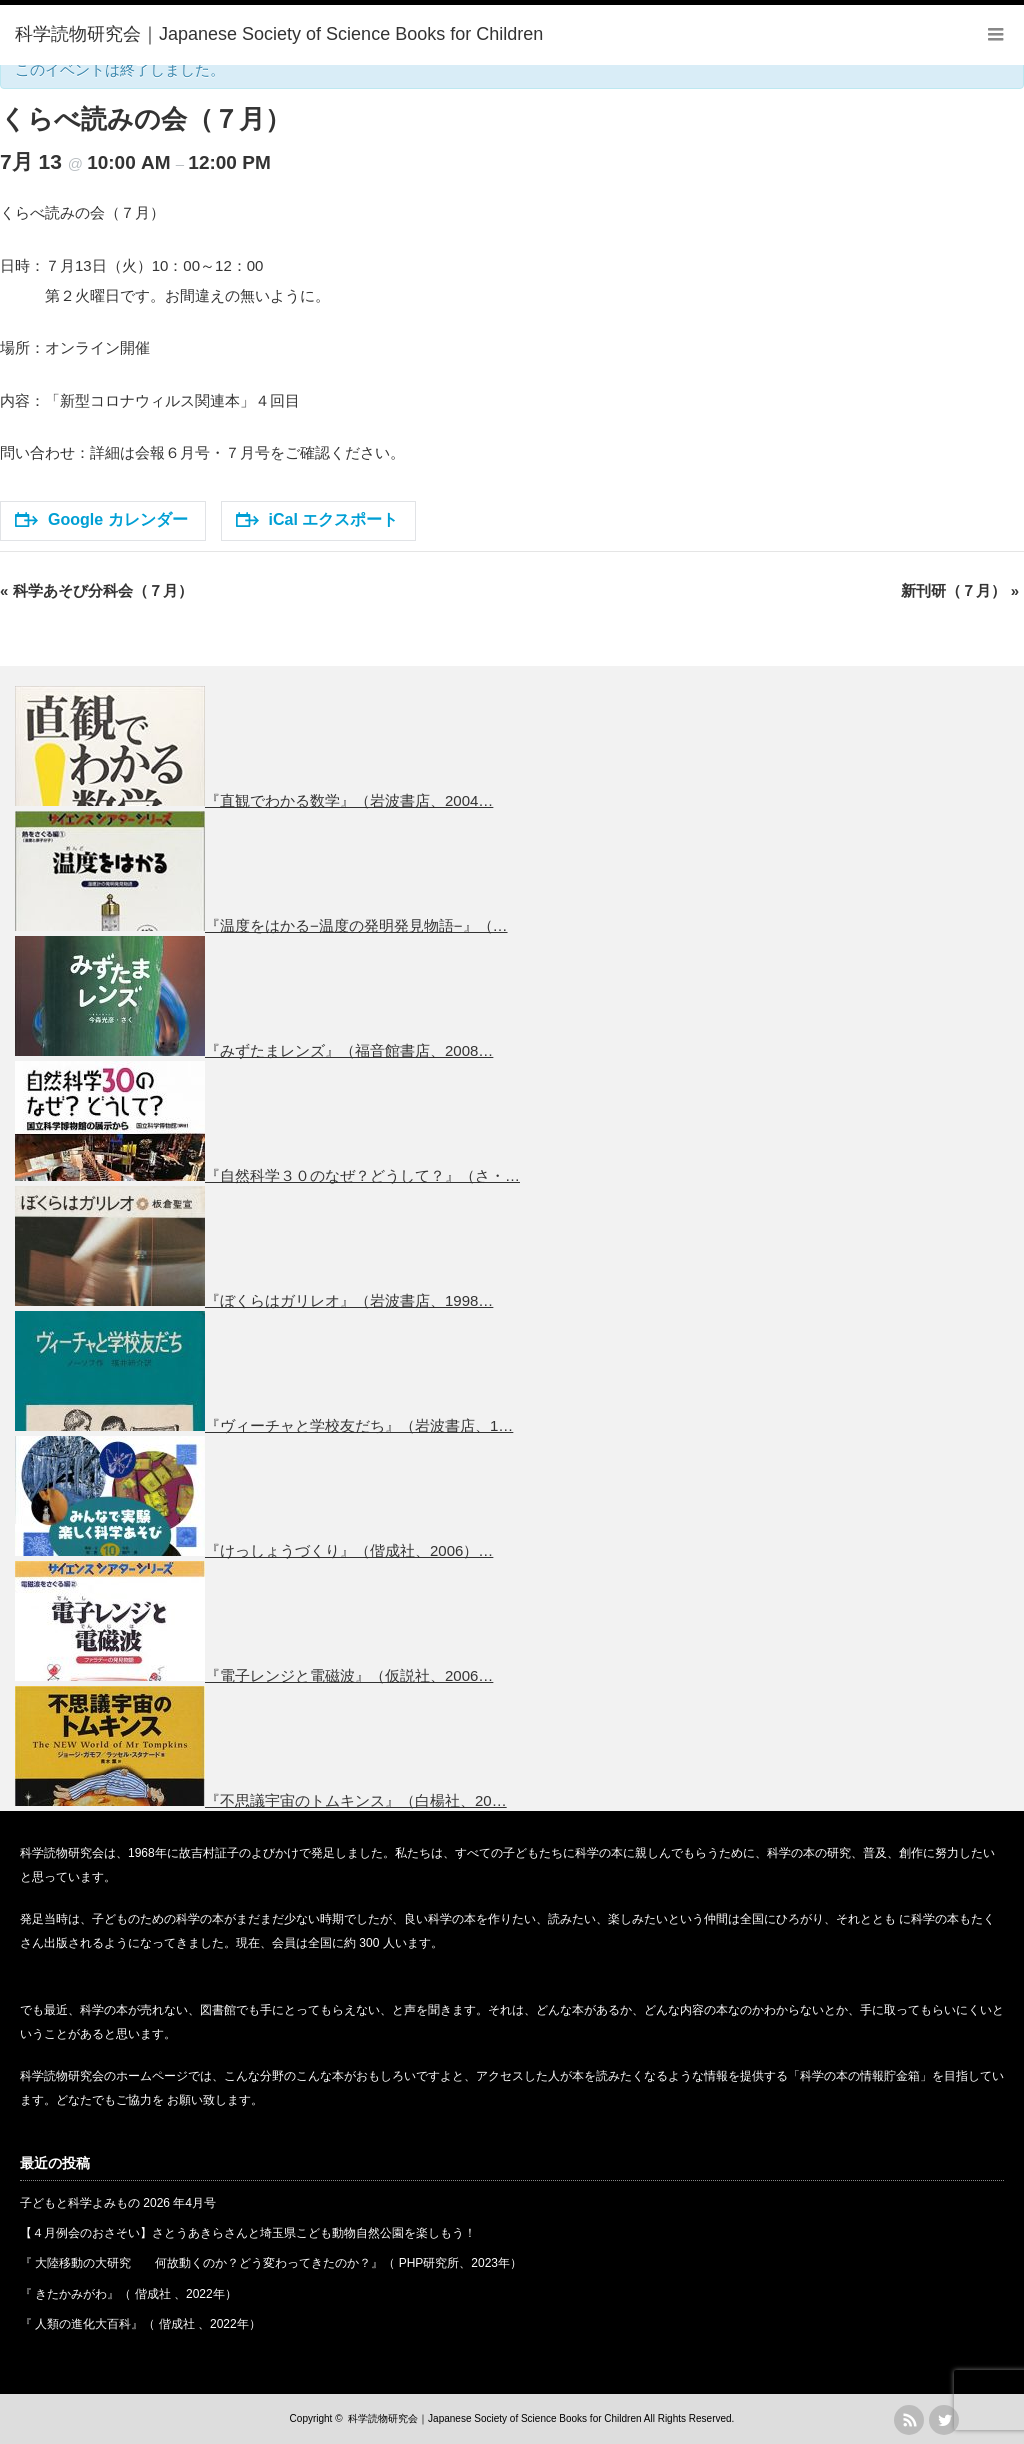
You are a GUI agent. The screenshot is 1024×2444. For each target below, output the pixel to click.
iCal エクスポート (317, 519)
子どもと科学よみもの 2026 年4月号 (118, 2203)
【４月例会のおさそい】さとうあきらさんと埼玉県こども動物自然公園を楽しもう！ (248, 2233)
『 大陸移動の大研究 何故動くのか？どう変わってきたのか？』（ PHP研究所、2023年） (271, 2263)
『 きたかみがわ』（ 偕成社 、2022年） (128, 2294)
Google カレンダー (101, 519)
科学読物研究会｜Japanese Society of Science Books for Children (494, 2418)
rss (909, 2420)
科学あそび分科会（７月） (96, 590)
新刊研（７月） (960, 590)
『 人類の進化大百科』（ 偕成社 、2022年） (140, 2324)
